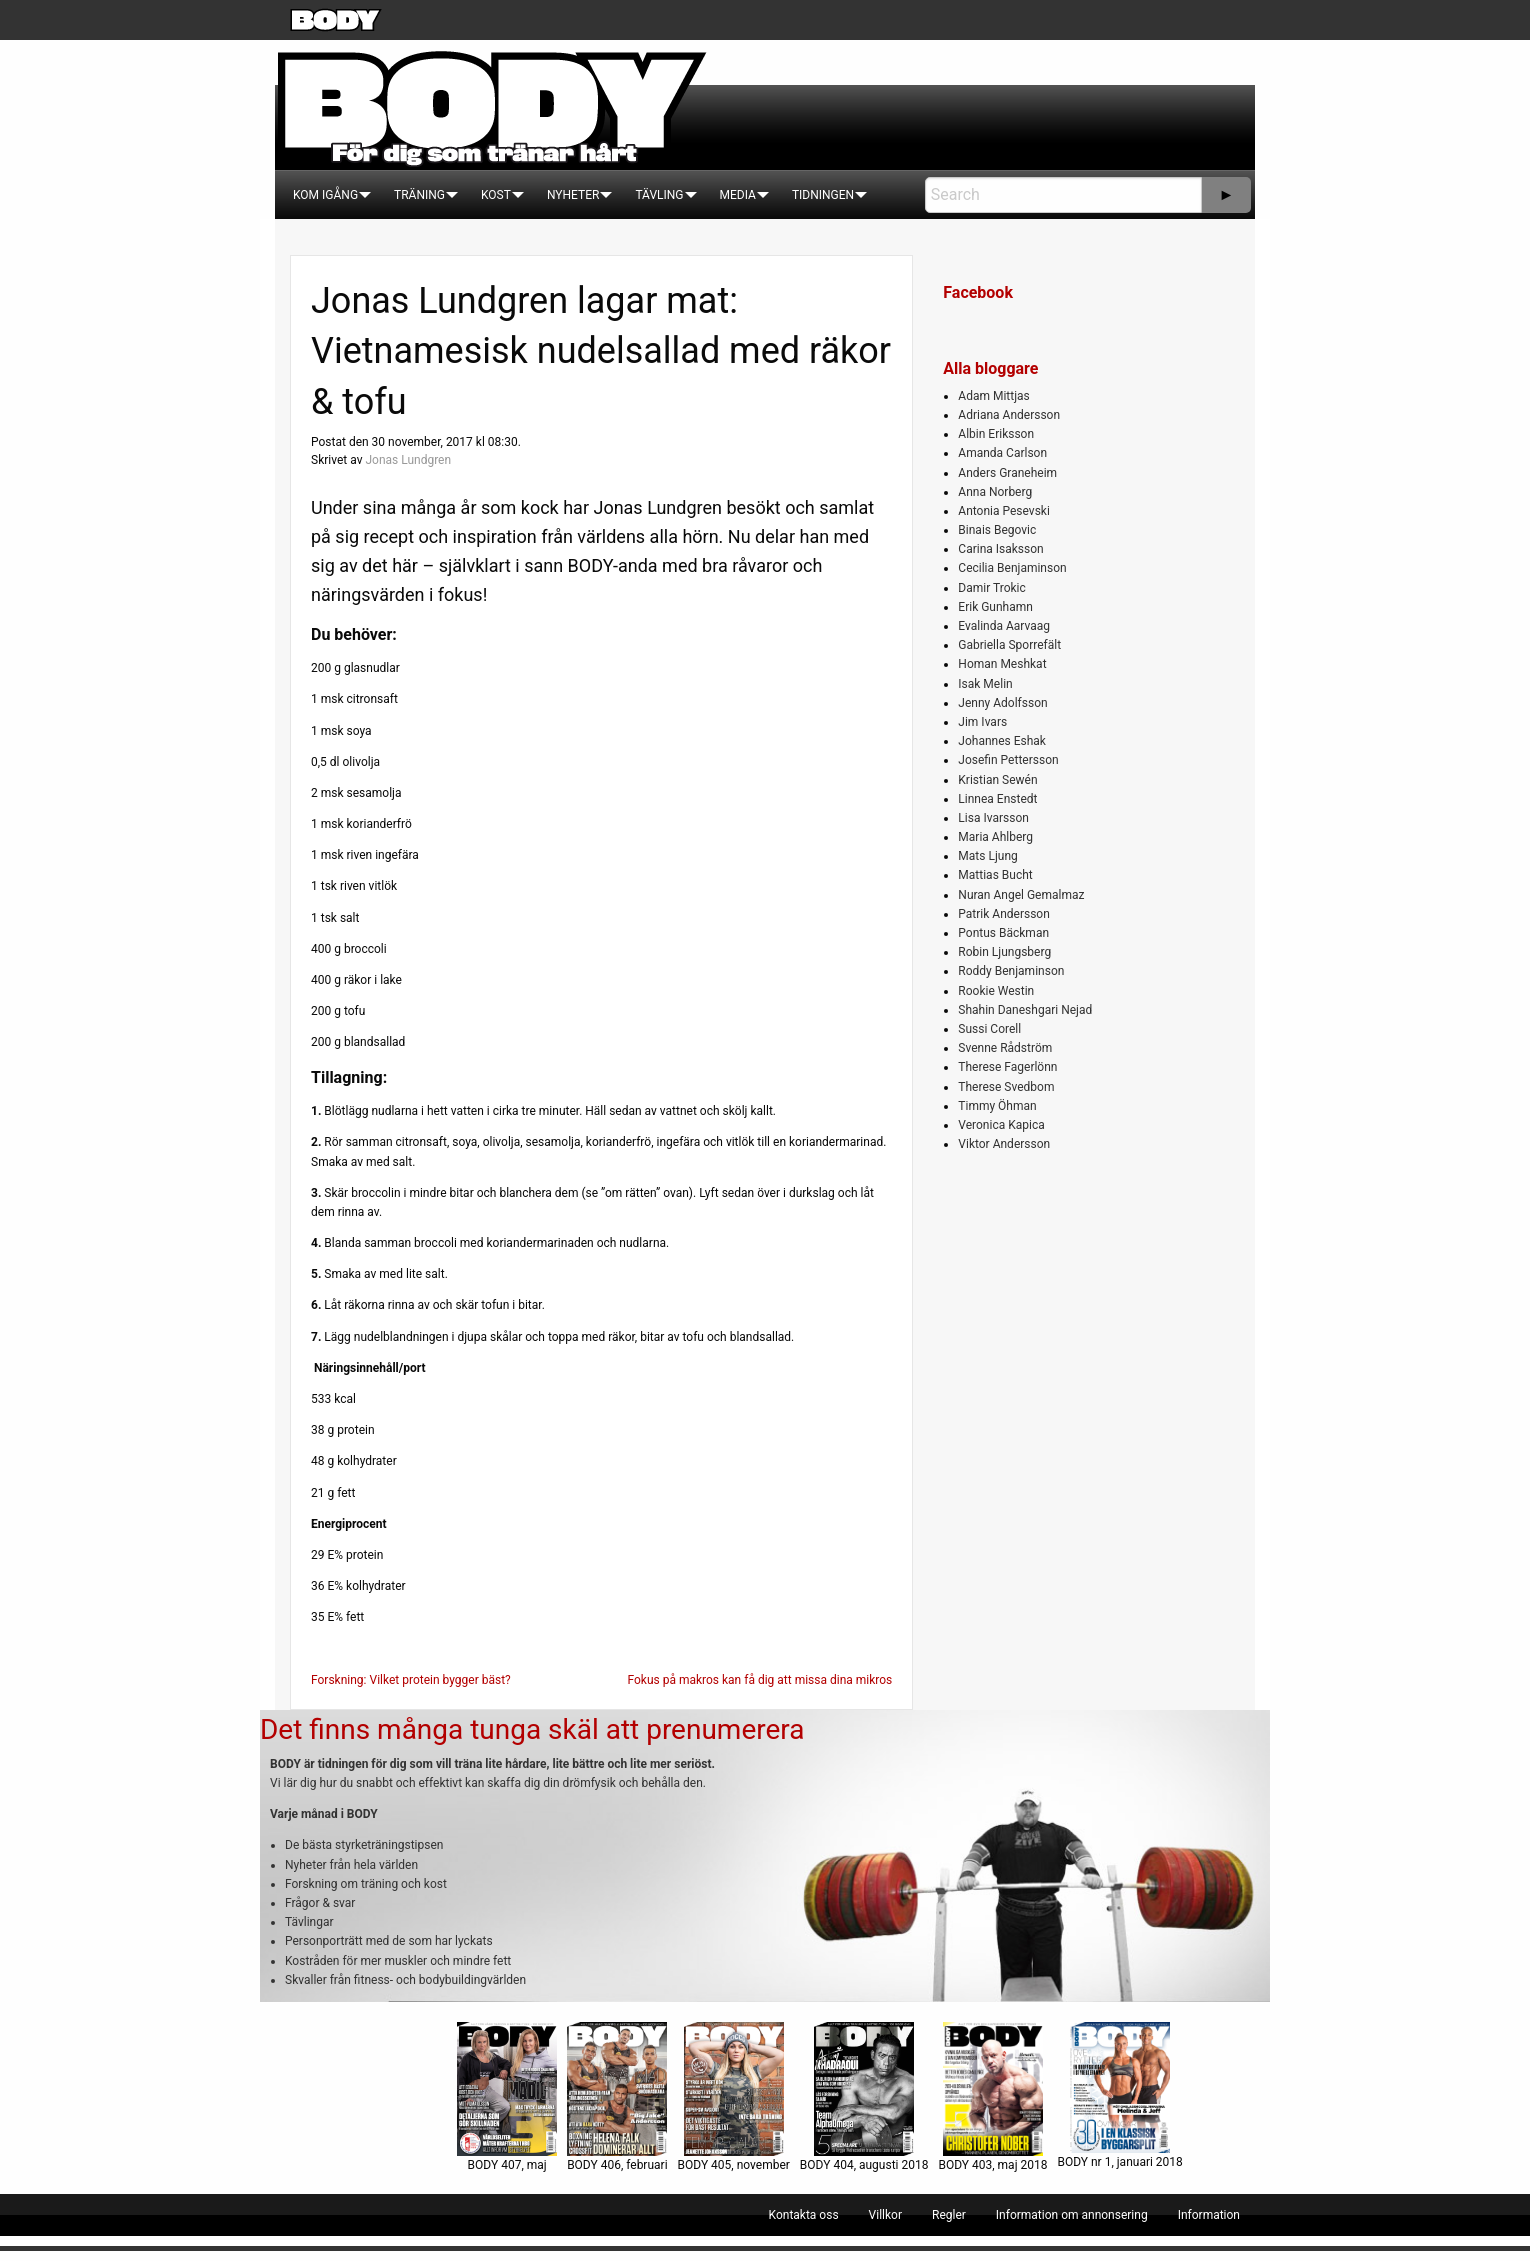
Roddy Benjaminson (1011, 971)
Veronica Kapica (1001, 1125)
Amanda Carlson (1002, 453)
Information (1209, 2215)
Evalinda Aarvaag (1004, 626)
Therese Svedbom (1006, 1087)
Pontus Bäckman (1003, 933)
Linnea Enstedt (997, 799)
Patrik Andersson (1004, 914)
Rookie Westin (996, 991)
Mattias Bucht (995, 875)
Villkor (885, 2215)
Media (738, 195)
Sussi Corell (989, 1029)
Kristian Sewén (997, 780)
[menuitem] (325, 195)
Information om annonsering (1072, 2215)
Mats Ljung (987, 856)
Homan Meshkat (1002, 664)
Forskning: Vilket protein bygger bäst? (411, 1680)
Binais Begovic (997, 530)
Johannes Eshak (1002, 741)
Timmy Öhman (997, 1106)
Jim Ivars (982, 722)
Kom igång (325, 195)
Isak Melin (985, 684)
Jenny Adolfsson (1002, 703)
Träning (419, 195)
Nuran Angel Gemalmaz (1021, 895)
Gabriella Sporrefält (1009, 645)
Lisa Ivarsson (993, 818)
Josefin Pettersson (1008, 760)
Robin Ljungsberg (1004, 952)
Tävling (659, 195)
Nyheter (573, 195)
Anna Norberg (995, 492)
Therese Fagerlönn (1007, 1067)
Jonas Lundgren (408, 460)
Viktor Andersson (1004, 1144)
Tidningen (823, 195)
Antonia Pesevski (1004, 511)
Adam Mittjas (993, 396)
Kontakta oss (804, 2215)
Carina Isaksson (1000, 549)
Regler (949, 2215)
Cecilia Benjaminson (1012, 568)
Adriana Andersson (1009, 415)
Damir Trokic (991, 588)
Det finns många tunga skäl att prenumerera (532, 1729)
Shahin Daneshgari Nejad (1025, 1010)
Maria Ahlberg (995, 837)
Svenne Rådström (1005, 1048)
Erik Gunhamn (995, 607)
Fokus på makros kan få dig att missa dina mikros (759, 1680)
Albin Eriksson (996, 434)
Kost (496, 195)
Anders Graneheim (1007, 473)
